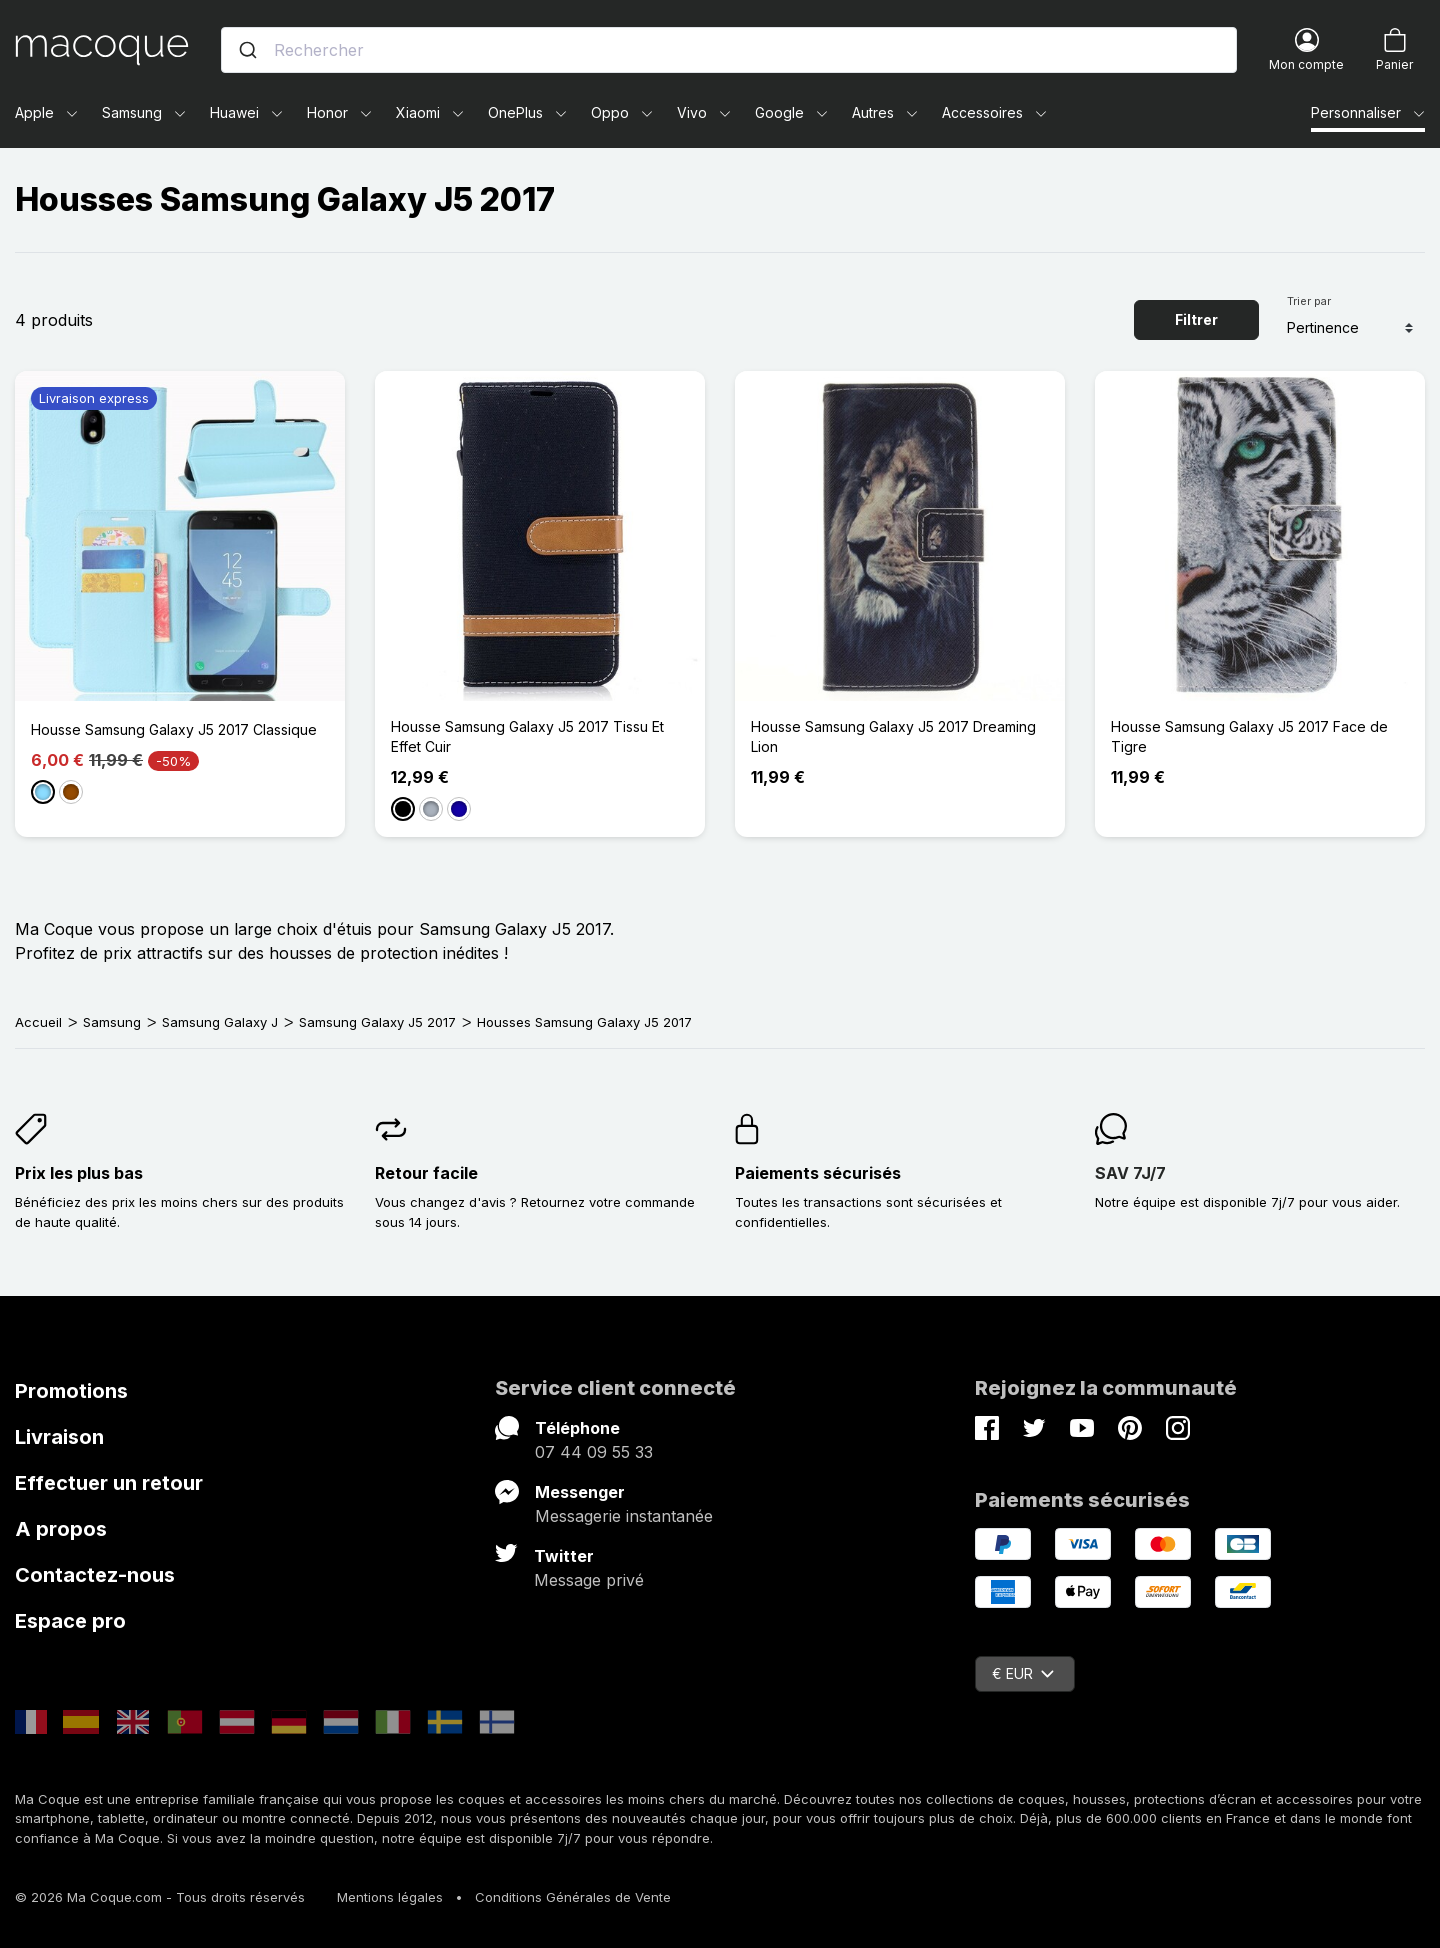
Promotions (71, 1391)
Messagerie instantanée (624, 1516)
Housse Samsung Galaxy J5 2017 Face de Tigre (1249, 736)
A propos (61, 1529)
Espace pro (70, 1621)
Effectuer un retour (109, 1483)
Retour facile (426, 1173)
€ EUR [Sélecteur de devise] (1023, 1673)
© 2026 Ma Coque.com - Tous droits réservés (160, 1897)
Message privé (589, 1580)
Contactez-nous (95, 1575)
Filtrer (1196, 319)
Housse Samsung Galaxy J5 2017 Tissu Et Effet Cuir (527, 736)
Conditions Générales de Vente (573, 1897)
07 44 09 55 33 (594, 1452)
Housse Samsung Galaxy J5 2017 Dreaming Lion (893, 736)
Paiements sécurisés (818, 1173)
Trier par (1309, 301)
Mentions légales (390, 1897)
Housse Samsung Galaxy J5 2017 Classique (174, 729)
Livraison (59, 1437)
